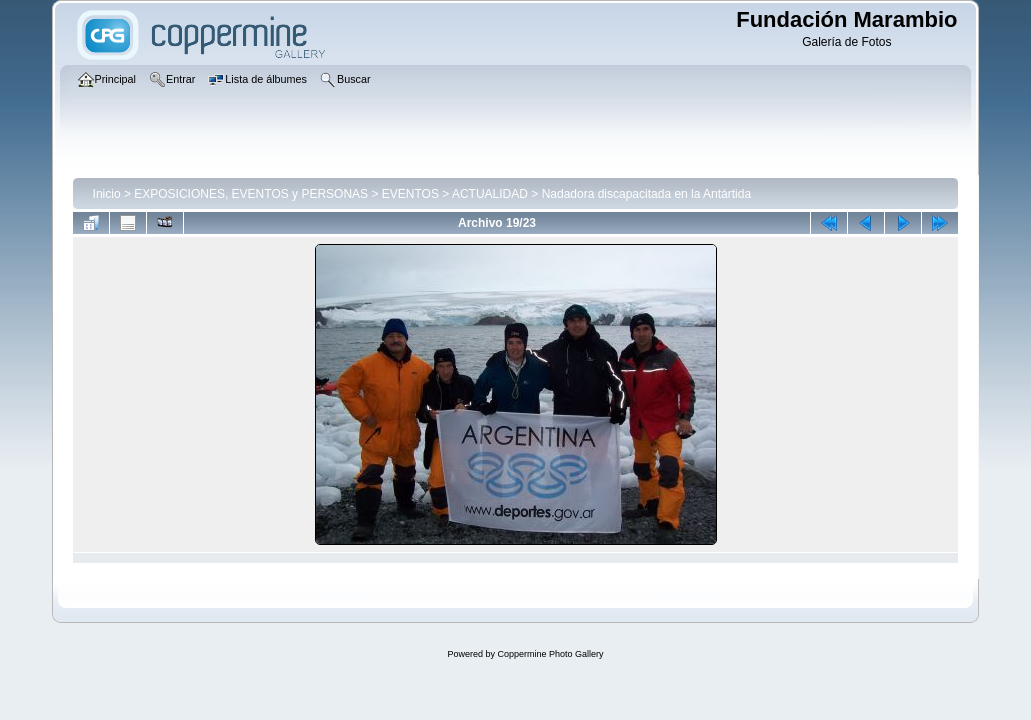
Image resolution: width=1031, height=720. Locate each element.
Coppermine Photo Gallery (550, 654)
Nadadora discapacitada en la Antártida (646, 194)
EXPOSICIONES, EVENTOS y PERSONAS (251, 194)
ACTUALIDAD (490, 194)
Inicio (107, 194)
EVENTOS (410, 194)
